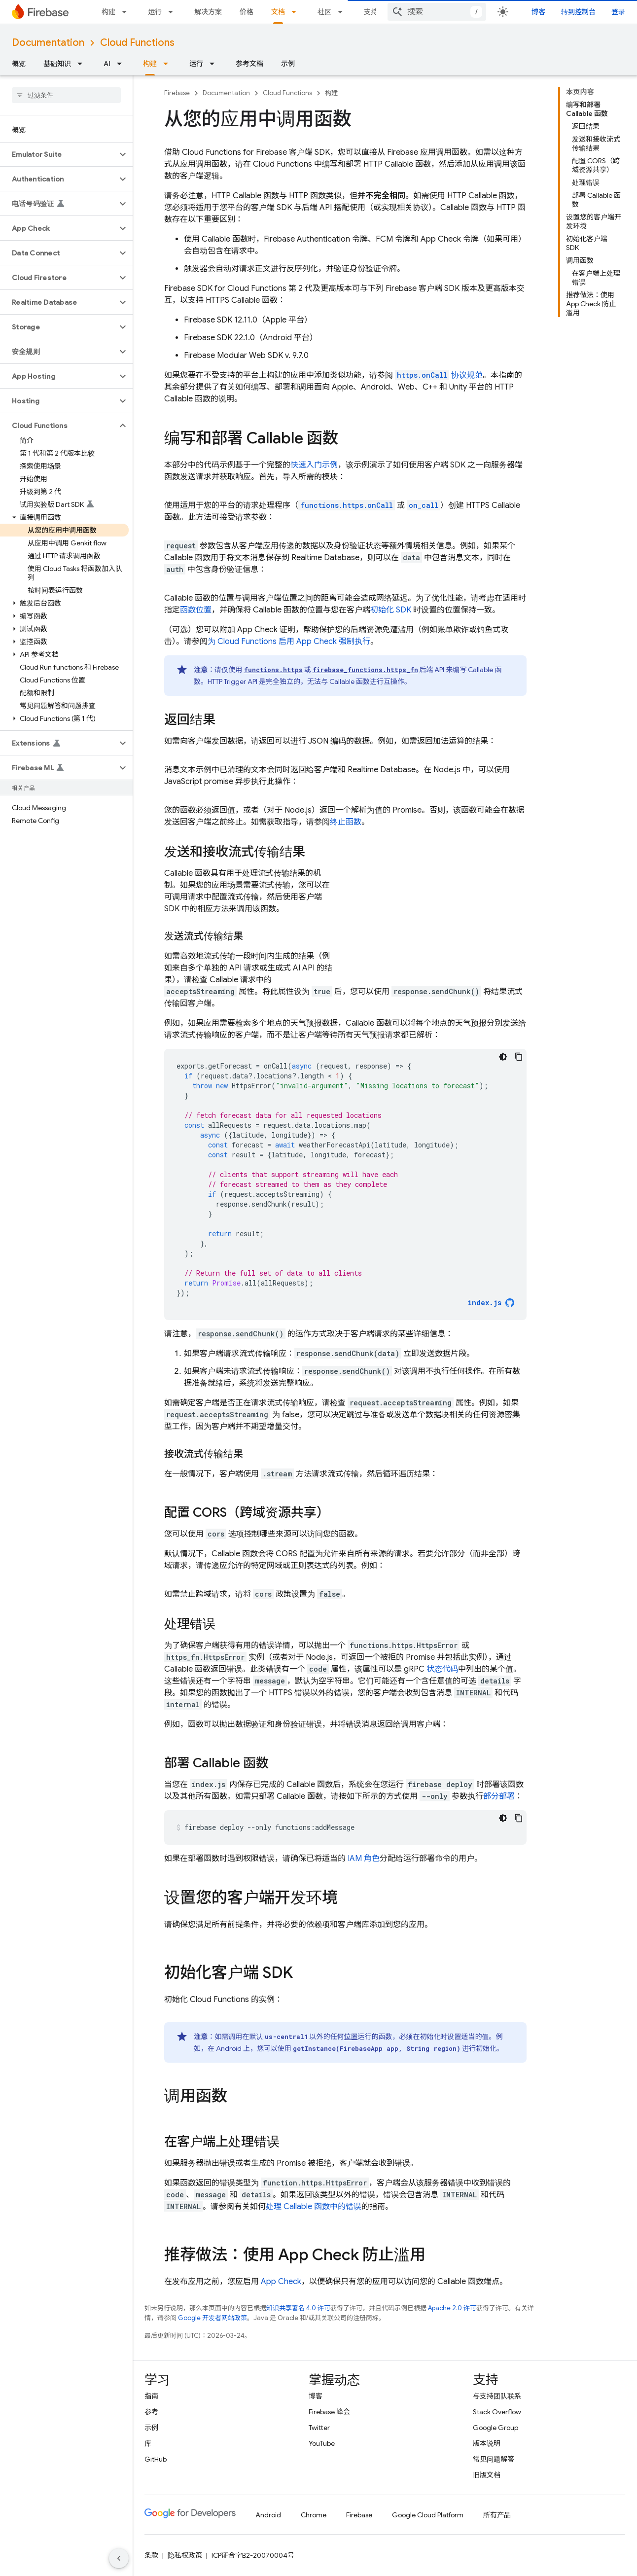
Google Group (495, 2427)
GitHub (155, 2459)
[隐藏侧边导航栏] (119, 2558)
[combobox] (437, 12)
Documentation (48, 42)
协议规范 (439, 375)
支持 (371, 11)
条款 (151, 2555)
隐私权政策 (185, 2555)
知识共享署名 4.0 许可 (298, 2308)
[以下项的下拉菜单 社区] (343, 12)
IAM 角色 (364, 1858)
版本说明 (486, 2443)
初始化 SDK (390, 610)
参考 (151, 2411)
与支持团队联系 (497, 2396)
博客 (538, 11)
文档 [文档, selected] (278, 11)
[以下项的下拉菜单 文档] (297, 12)
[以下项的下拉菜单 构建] (127, 12)
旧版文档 (486, 2474)
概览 (19, 63)
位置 (351, 2036)
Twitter (319, 2427)
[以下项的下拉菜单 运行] (173, 12)
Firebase (177, 93)
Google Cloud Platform (427, 2514)
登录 (618, 11)
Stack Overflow (497, 2411)
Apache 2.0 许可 (452, 2308)
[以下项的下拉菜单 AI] (122, 63)
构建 (108, 11)
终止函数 (345, 822)
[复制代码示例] (519, 1057)
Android (268, 2514)
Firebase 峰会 (329, 2411)
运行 (155, 11)
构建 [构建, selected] (150, 63)
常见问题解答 (493, 2459)
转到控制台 (578, 11)
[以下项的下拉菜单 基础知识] (83, 63)
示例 (288, 63)
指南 (151, 2396)
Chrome (313, 2514)
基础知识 (57, 63)
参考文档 (249, 63)
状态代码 (442, 1669)
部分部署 (499, 1796)
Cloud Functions (137, 42)
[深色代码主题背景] (503, 1057)
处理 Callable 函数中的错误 (313, 2207)
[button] (58, 154)
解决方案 (208, 11)
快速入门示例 (314, 465)
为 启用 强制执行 (289, 641)
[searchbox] (66, 95)
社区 (324, 11)
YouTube (322, 2443)
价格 (246, 11)
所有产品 (497, 2514)
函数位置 (196, 610)
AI (107, 63)
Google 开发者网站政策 (212, 2318)
